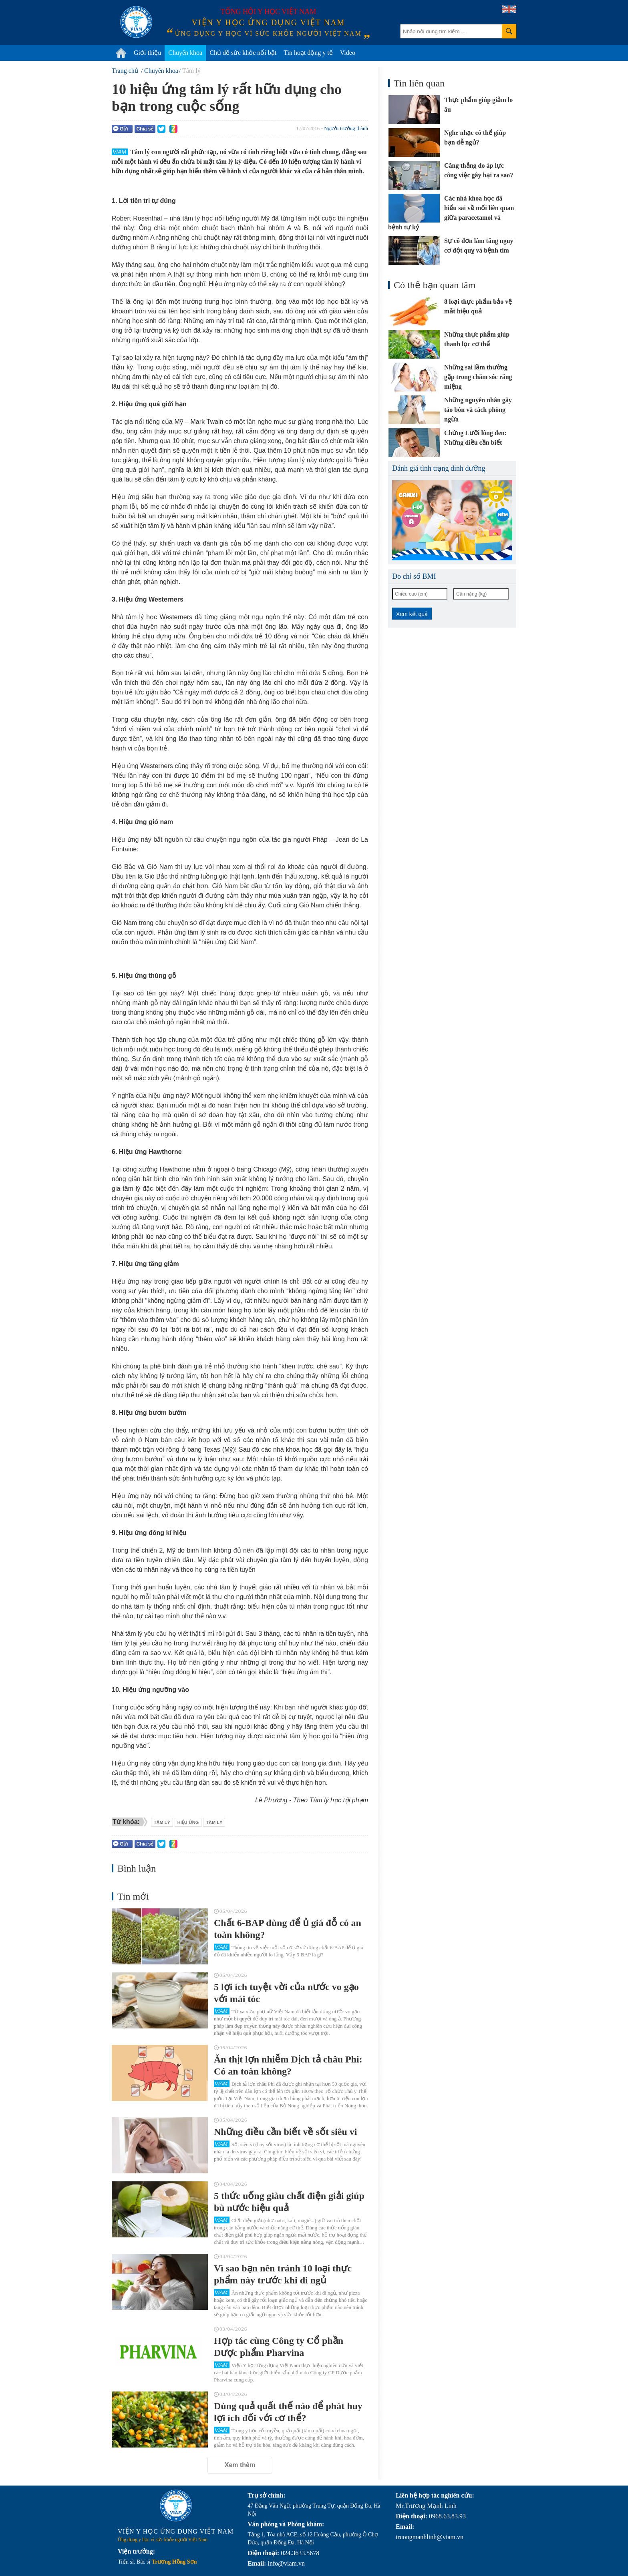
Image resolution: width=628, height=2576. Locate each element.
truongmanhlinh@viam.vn (429, 2537)
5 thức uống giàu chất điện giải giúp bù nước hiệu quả (289, 2202)
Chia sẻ (144, 129)
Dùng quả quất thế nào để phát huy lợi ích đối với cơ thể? (288, 2412)
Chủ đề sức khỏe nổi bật (242, 52)
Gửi (120, 129)
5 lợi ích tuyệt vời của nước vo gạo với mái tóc (286, 1993)
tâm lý (214, 1822)
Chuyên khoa (185, 52)
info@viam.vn (286, 2563)
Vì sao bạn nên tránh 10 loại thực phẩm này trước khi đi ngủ (283, 2274)
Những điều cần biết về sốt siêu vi (285, 2132)
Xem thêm (240, 2465)
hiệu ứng (188, 1822)
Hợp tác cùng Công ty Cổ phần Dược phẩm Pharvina (278, 2346)
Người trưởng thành (346, 128)
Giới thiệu (147, 52)
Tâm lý (162, 1822)
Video (347, 52)
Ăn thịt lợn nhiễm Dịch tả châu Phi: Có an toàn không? (288, 2065)
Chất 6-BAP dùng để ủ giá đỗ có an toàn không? (287, 1929)
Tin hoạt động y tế (308, 52)
